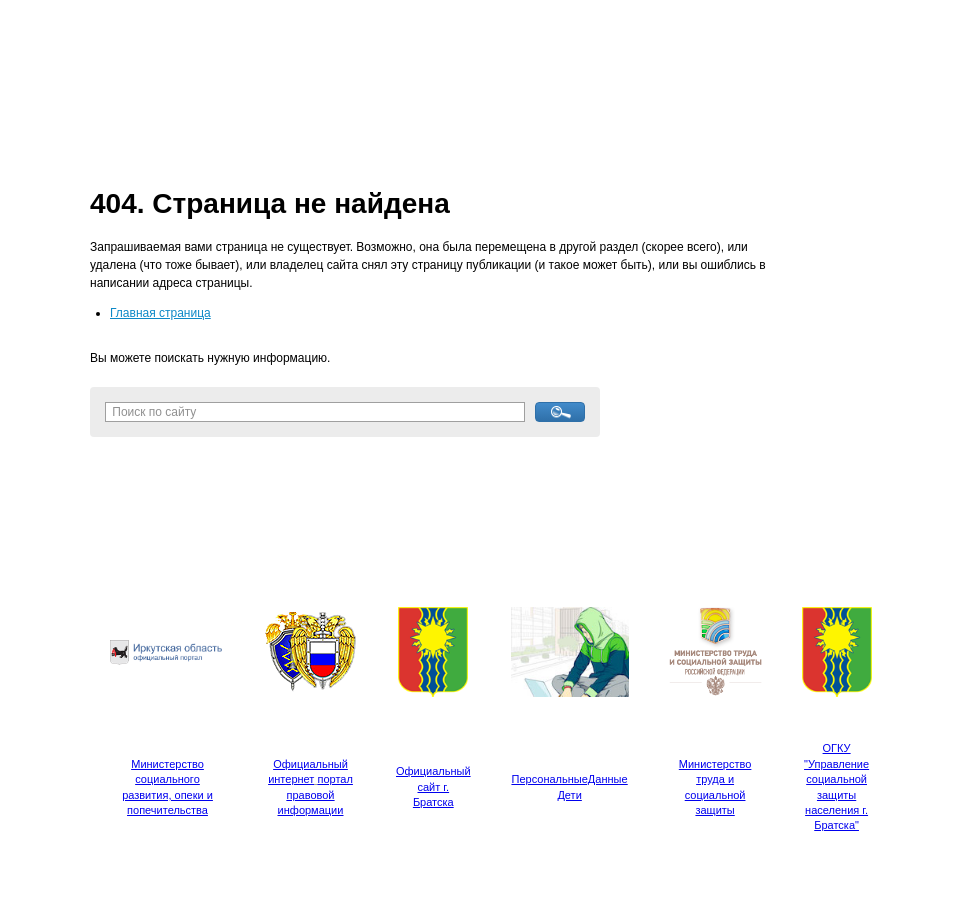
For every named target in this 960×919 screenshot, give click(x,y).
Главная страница (160, 313)
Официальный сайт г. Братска (433, 786)
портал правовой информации (315, 794)
